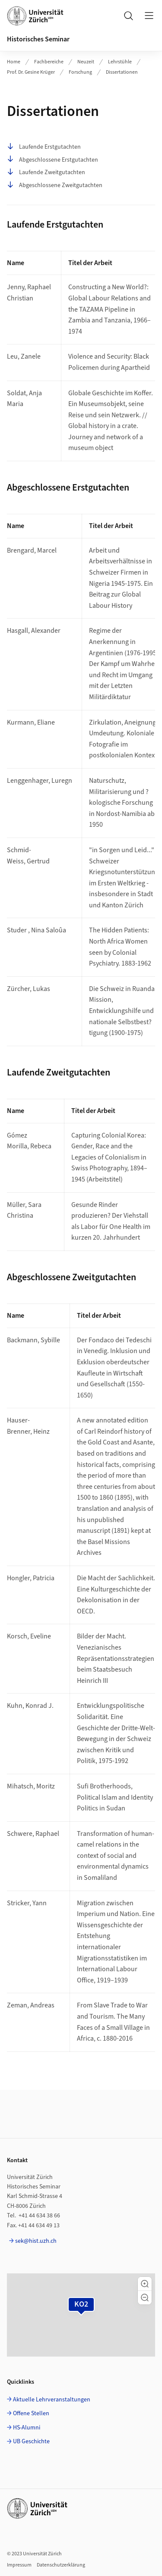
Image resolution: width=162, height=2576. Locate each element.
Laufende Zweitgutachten (46, 172)
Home (13, 62)
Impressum (19, 2565)
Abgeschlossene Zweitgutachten (54, 185)
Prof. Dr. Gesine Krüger (31, 72)
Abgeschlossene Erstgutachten (52, 159)
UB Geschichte (31, 2441)
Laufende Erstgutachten (44, 146)
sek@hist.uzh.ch (36, 2241)
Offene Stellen (31, 2413)
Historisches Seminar (38, 39)
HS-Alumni (26, 2427)
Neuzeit (85, 62)
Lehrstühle (120, 62)
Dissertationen (122, 72)
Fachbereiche (49, 62)
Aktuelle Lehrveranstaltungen (51, 2399)
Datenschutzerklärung (61, 2565)
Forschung (80, 72)
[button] (145, 2284)
